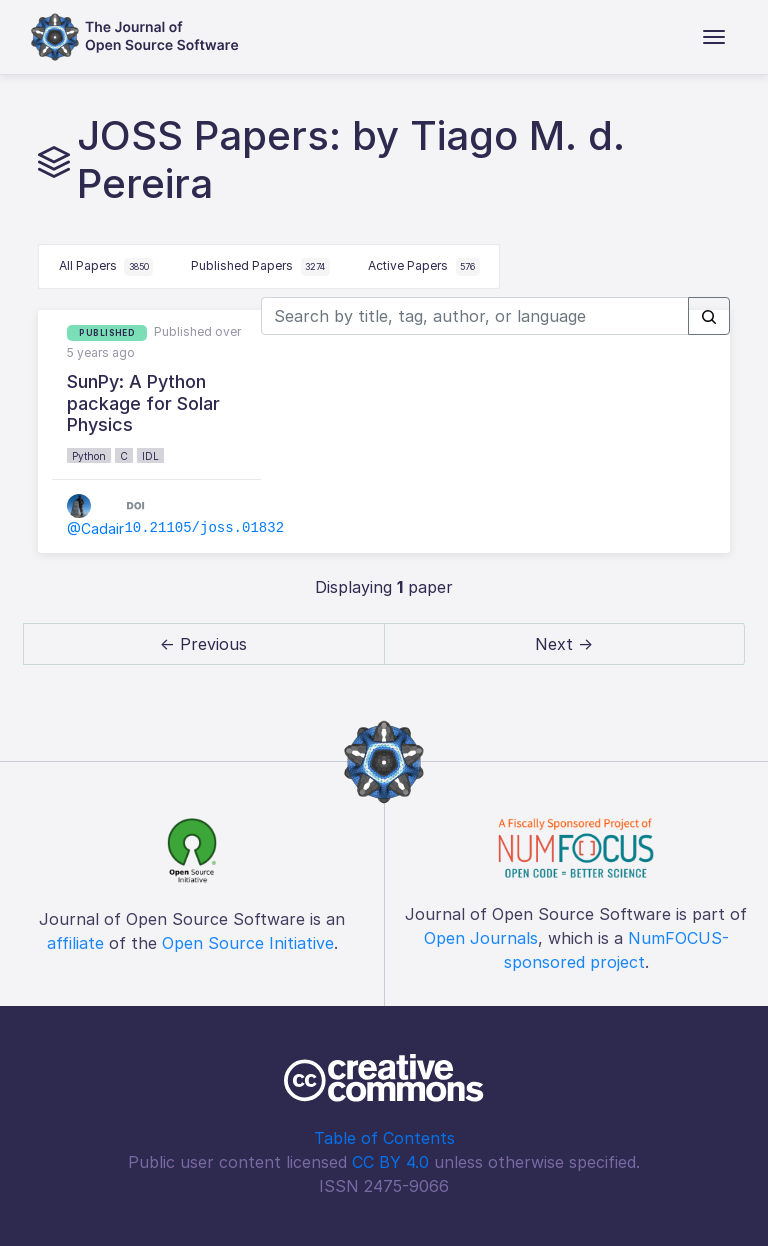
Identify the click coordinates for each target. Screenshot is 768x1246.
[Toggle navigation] (714, 37)
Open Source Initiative (248, 943)
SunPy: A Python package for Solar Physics (143, 403)
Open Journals (481, 938)
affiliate (75, 943)
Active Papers (424, 267)
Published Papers (260, 267)
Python (89, 456)
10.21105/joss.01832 (204, 528)
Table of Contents (384, 1138)
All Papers (106, 267)
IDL (150, 456)
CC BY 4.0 (390, 1162)
